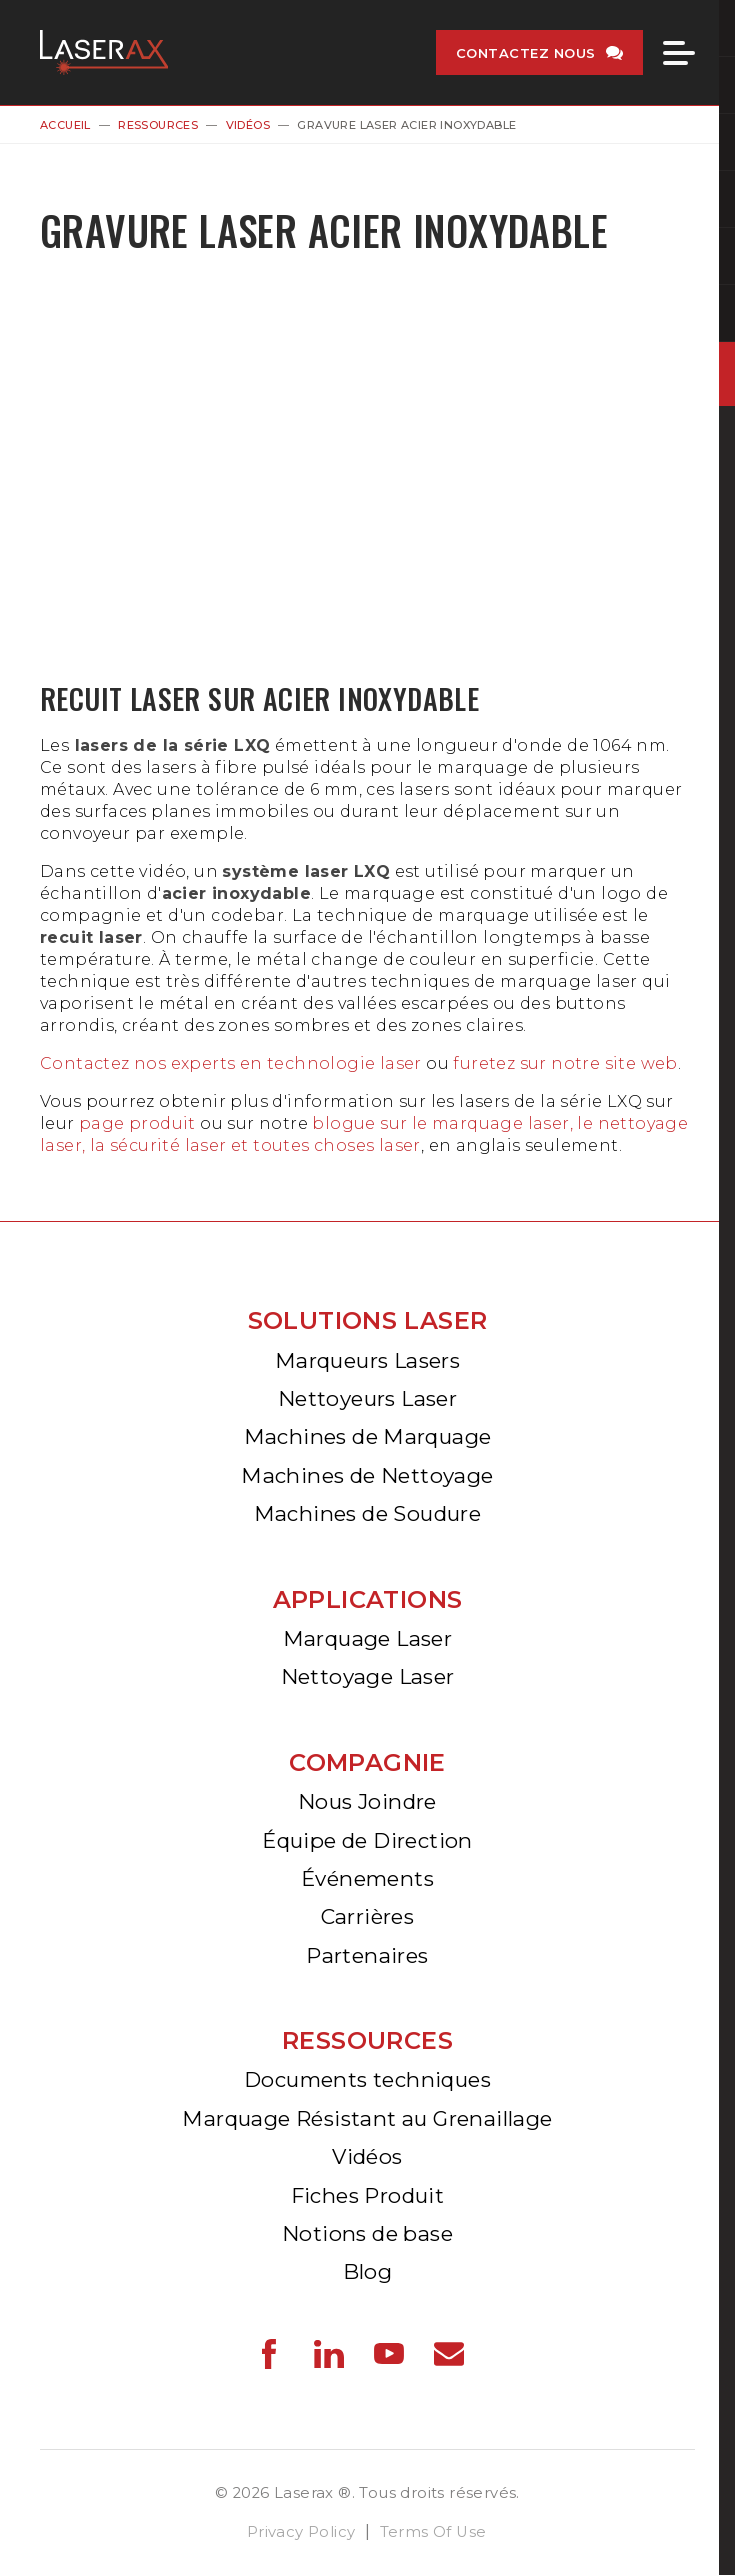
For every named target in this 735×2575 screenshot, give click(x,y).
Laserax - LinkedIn (329, 2354)
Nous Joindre (367, 1801)
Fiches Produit (368, 2195)
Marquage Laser (368, 1638)
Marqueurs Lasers (367, 1360)
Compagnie (367, 1762)
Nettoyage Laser (368, 1676)
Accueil (65, 125)
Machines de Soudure (368, 1513)
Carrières (368, 1916)
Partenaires (367, 1955)
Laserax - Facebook (269, 2354)
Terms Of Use (433, 2532)
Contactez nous (526, 53)
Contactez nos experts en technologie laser (231, 1063)
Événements (367, 1878)
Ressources (158, 125)
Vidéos (248, 125)
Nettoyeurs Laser (367, 1398)
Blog (368, 2271)
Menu (679, 53)
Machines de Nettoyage (367, 1475)
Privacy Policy (301, 2532)
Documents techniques (367, 2079)
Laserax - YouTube (389, 2354)
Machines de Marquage (368, 1436)
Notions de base (367, 2233)
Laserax (109, 52)
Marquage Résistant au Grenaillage (367, 2118)
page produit (137, 1123)
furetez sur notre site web (563, 1063)
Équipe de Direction (367, 1840)
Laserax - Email (449, 2354)
